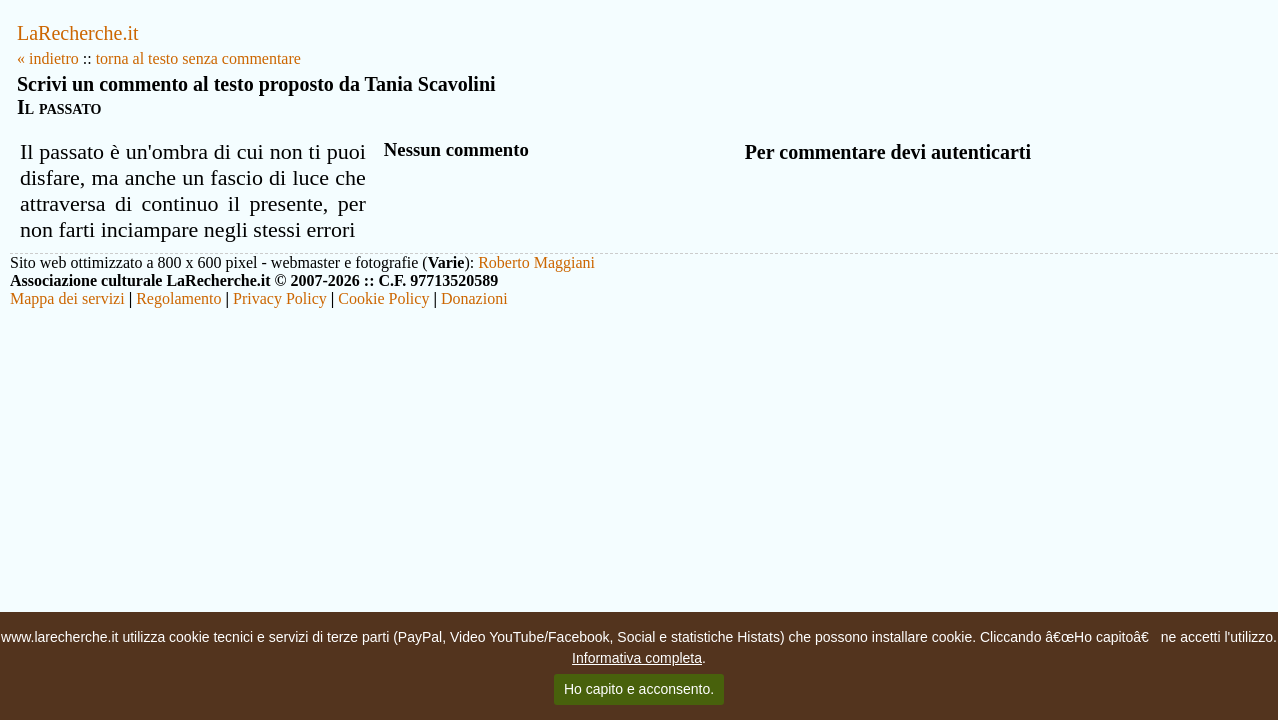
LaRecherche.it (78, 33)
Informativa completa (637, 658)
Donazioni (474, 298)
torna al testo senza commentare (198, 58)
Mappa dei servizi (67, 298)
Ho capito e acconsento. (639, 689)
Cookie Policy (383, 298)
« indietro (48, 58)
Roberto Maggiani (536, 262)
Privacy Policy (280, 298)
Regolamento (178, 298)
